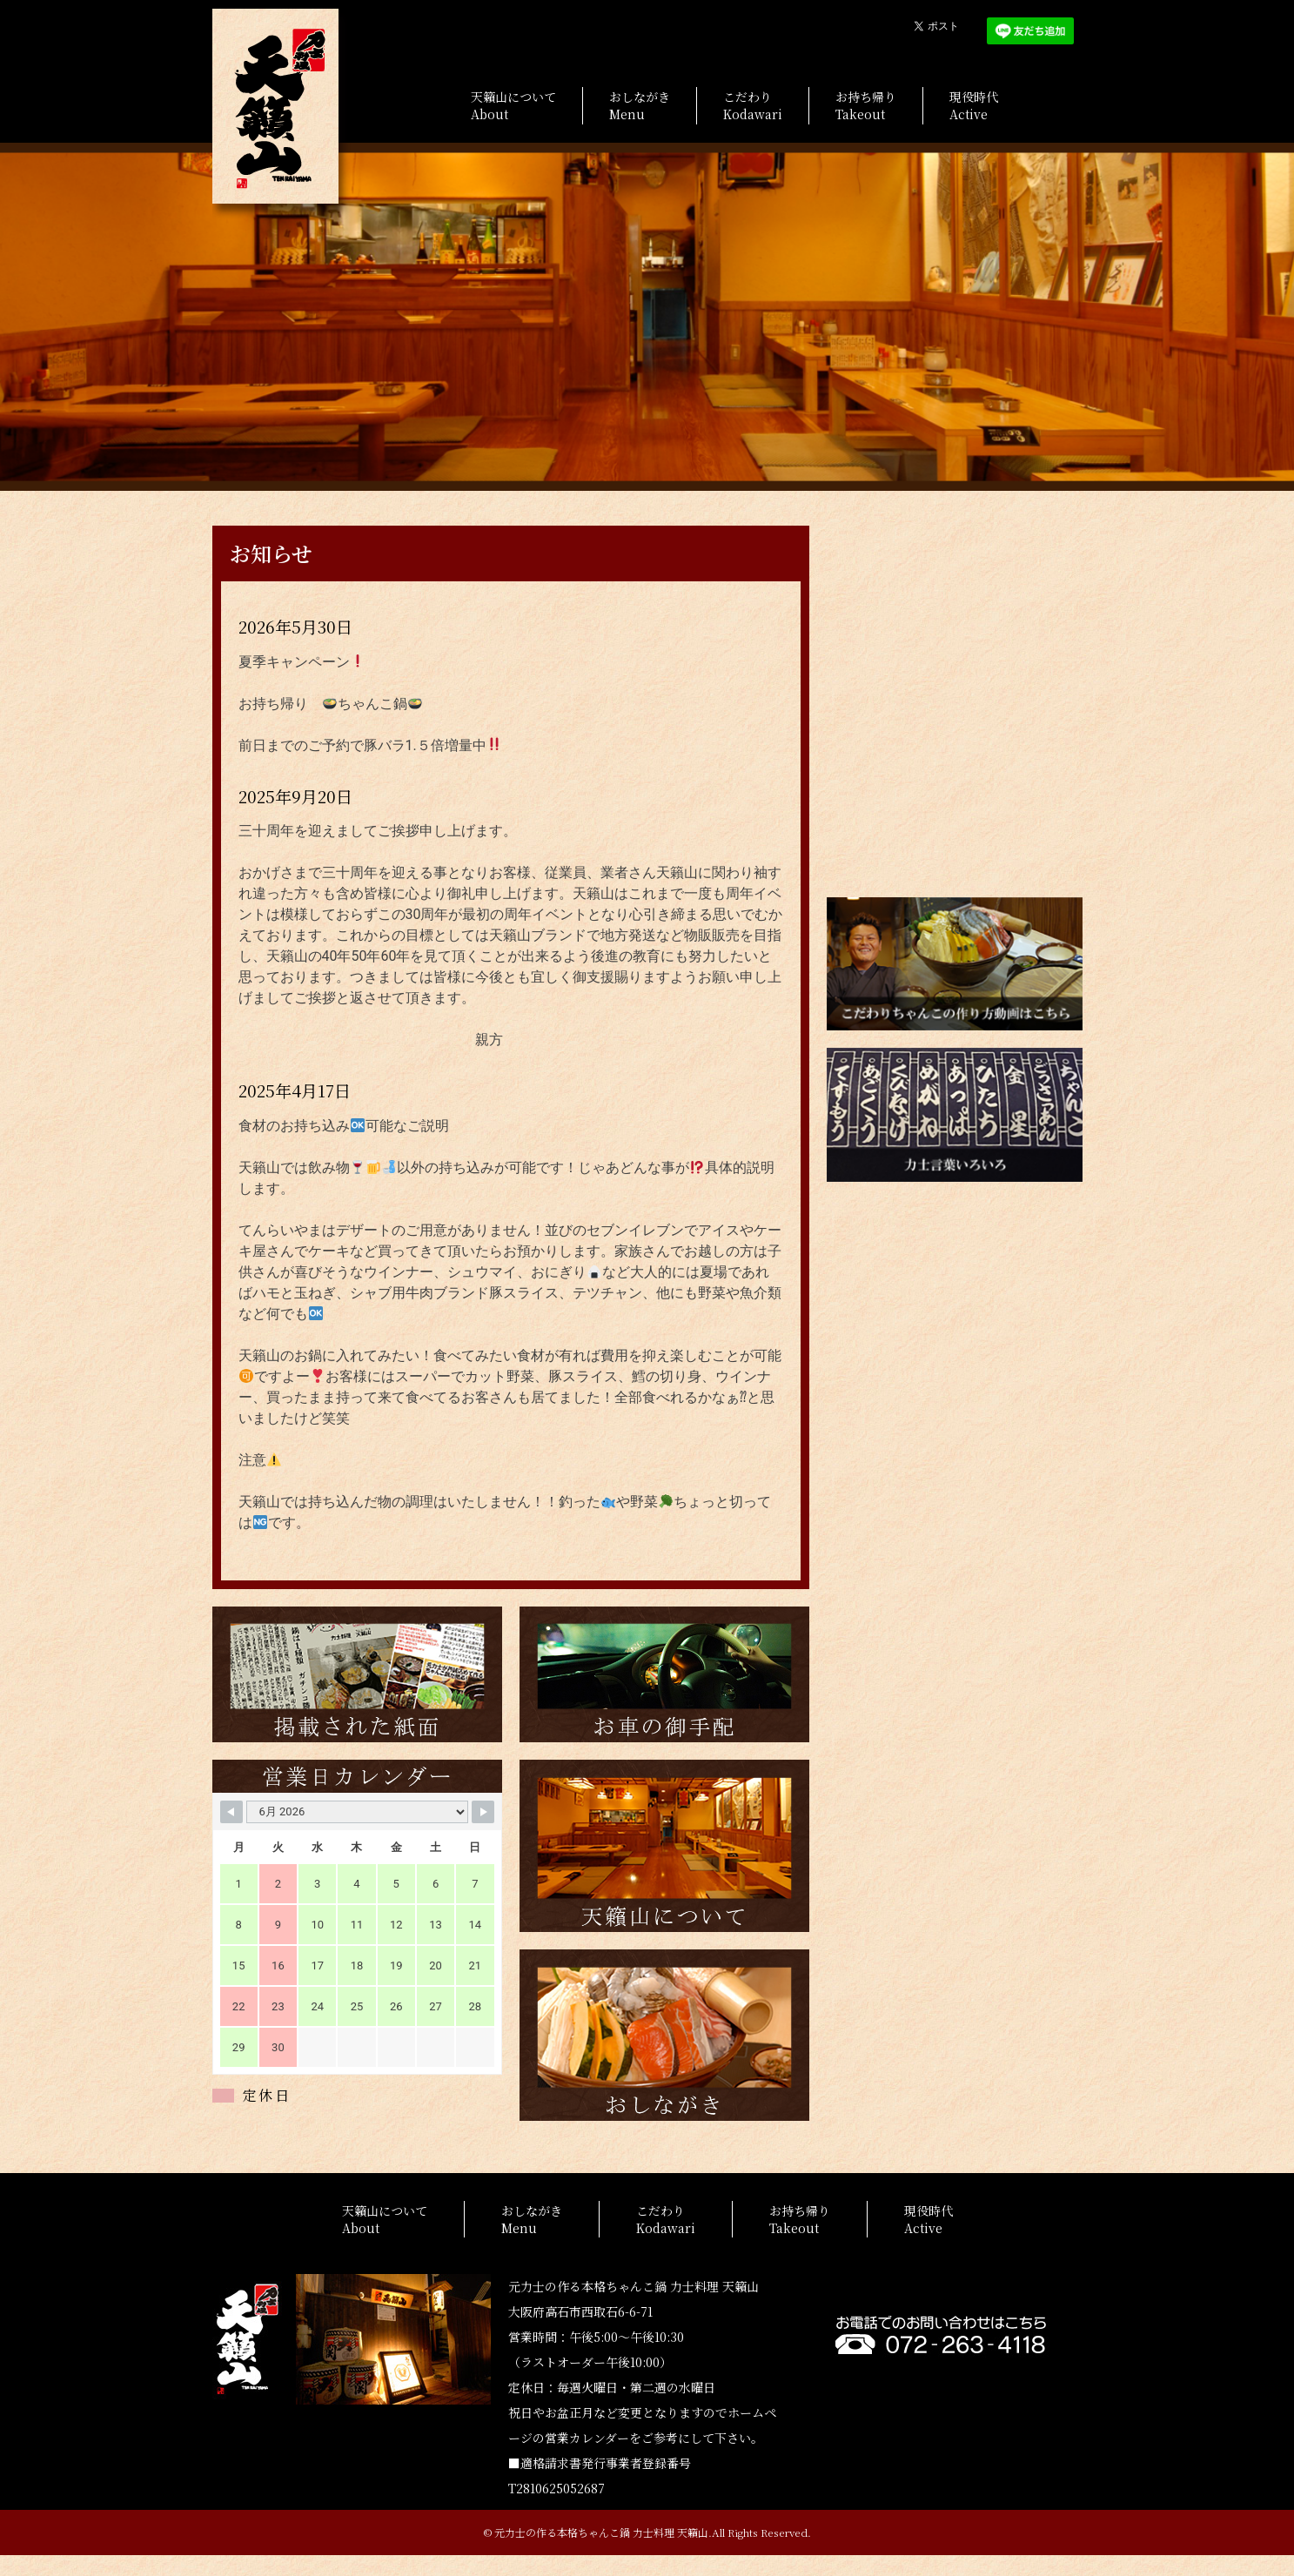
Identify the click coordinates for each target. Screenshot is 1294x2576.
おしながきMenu (639, 105)
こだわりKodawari (752, 105)
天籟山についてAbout (513, 105)
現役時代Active (973, 105)
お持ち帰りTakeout (865, 105)
